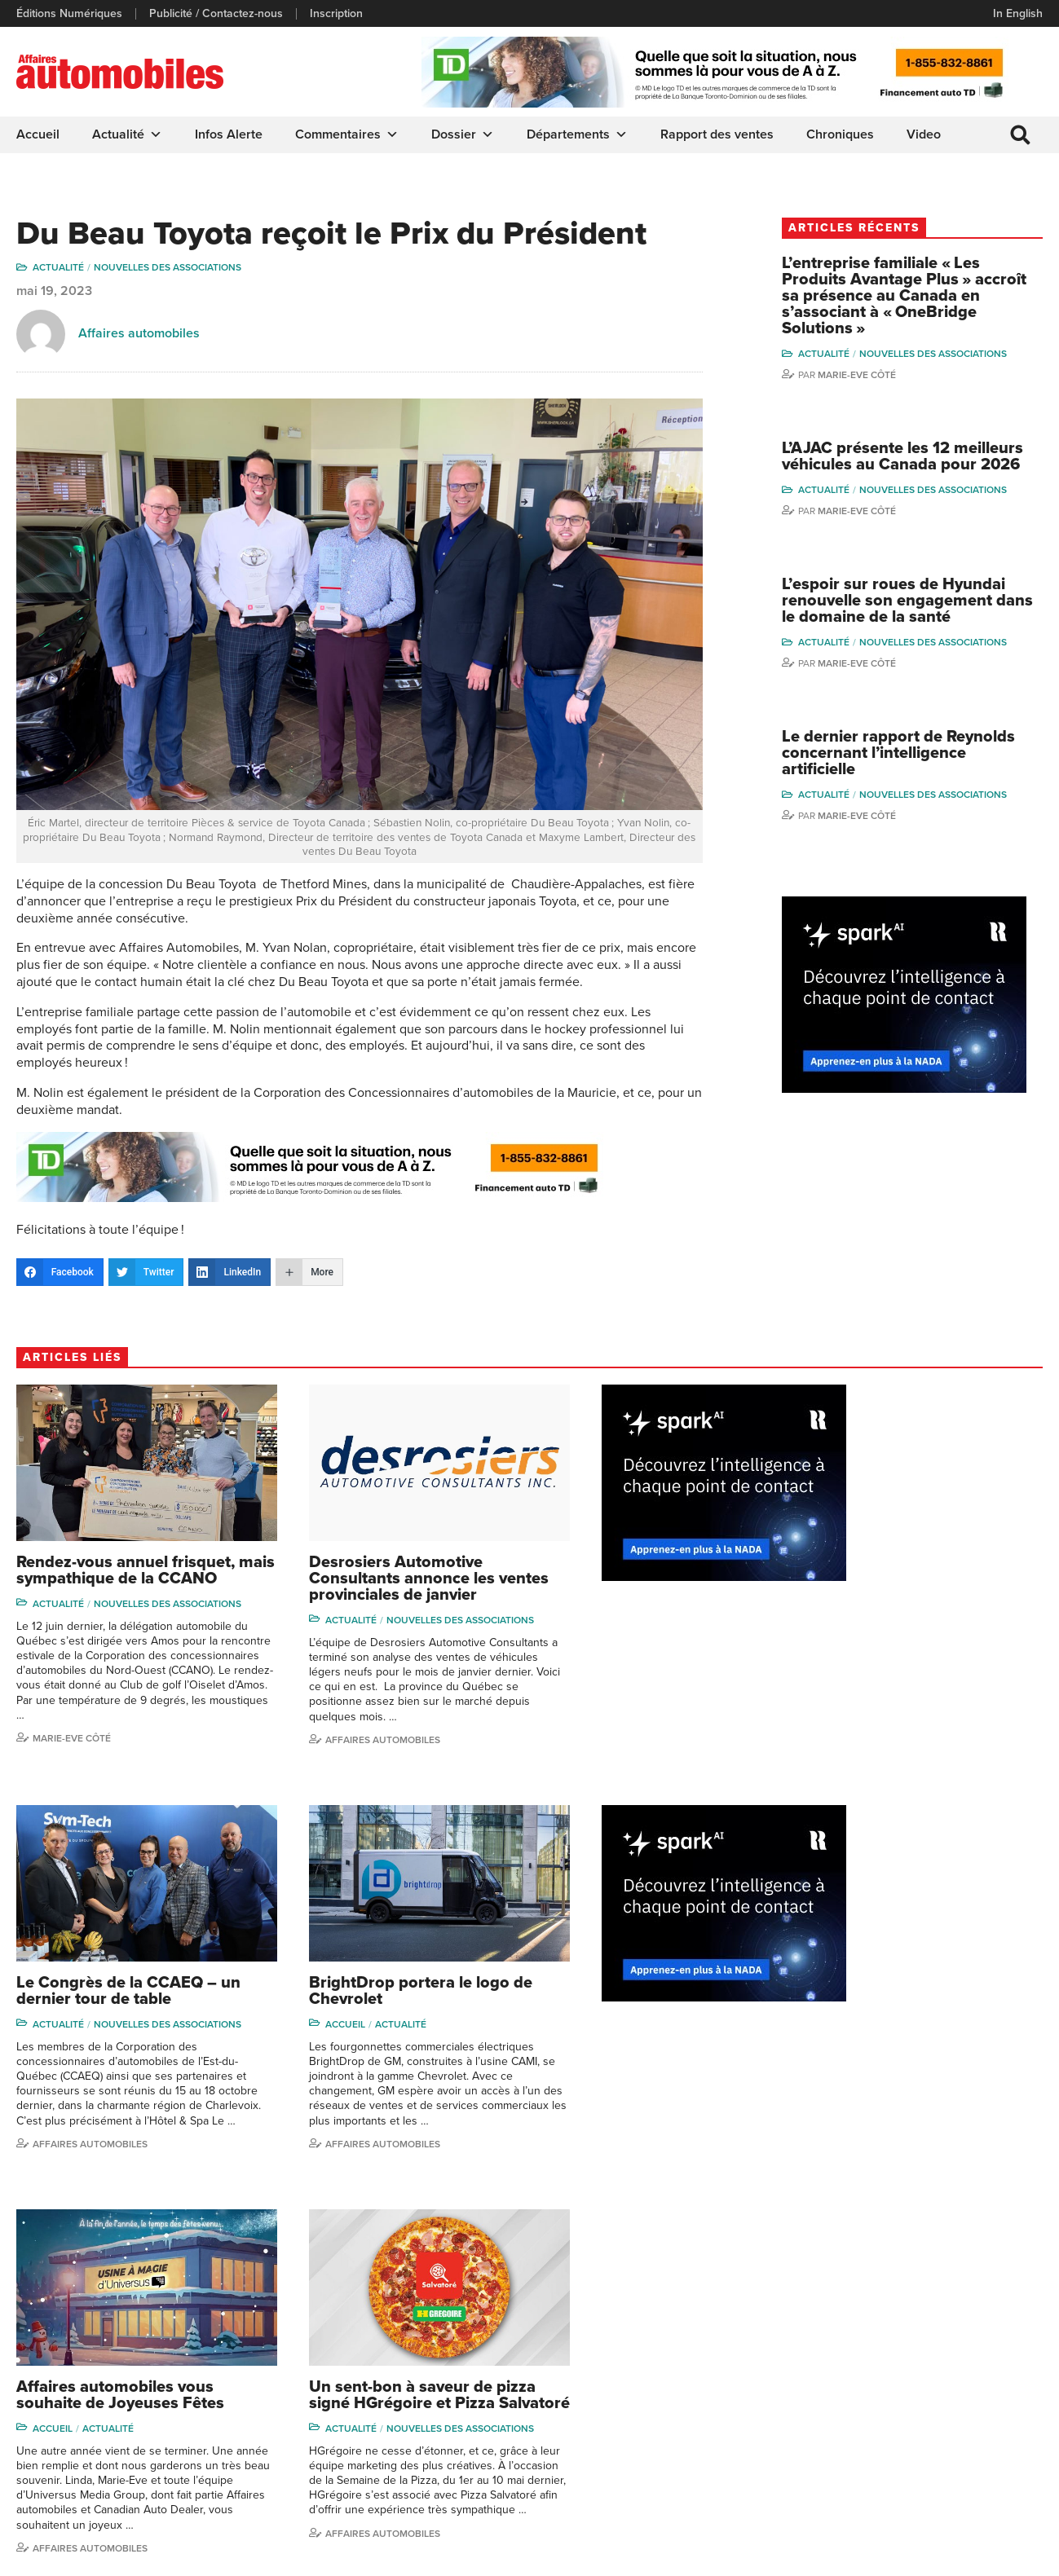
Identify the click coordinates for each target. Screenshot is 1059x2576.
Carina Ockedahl (852, 2381)
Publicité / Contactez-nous (216, 14)
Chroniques (840, 134)
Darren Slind (841, 2479)
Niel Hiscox (838, 2331)
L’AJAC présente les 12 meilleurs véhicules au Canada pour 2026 (924, 466)
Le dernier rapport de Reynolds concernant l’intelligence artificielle (896, 772)
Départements (577, 134)
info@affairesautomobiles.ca (105, 2311)
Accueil (38, 134)
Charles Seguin (848, 2430)
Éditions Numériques (69, 14)
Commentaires (347, 134)
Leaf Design (1010, 2555)
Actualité (127, 134)
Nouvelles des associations (167, 268)
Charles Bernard (974, 2331)
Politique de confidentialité (82, 2555)
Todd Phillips (841, 2405)
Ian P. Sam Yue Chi (979, 2355)
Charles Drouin (971, 2440)
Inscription (336, 14)
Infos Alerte (229, 134)
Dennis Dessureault (983, 2465)
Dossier (462, 134)
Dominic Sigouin (851, 2455)
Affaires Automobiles (90, 2118)
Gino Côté (835, 2307)
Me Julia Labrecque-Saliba (984, 2385)
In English (1018, 13)
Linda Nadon (842, 2355)
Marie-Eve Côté (885, 375)
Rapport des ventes (717, 134)
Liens (294, 2355)
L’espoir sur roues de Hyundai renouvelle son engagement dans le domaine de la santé (922, 618)
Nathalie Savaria (973, 2416)
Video (924, 134)
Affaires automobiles (139, 334)
